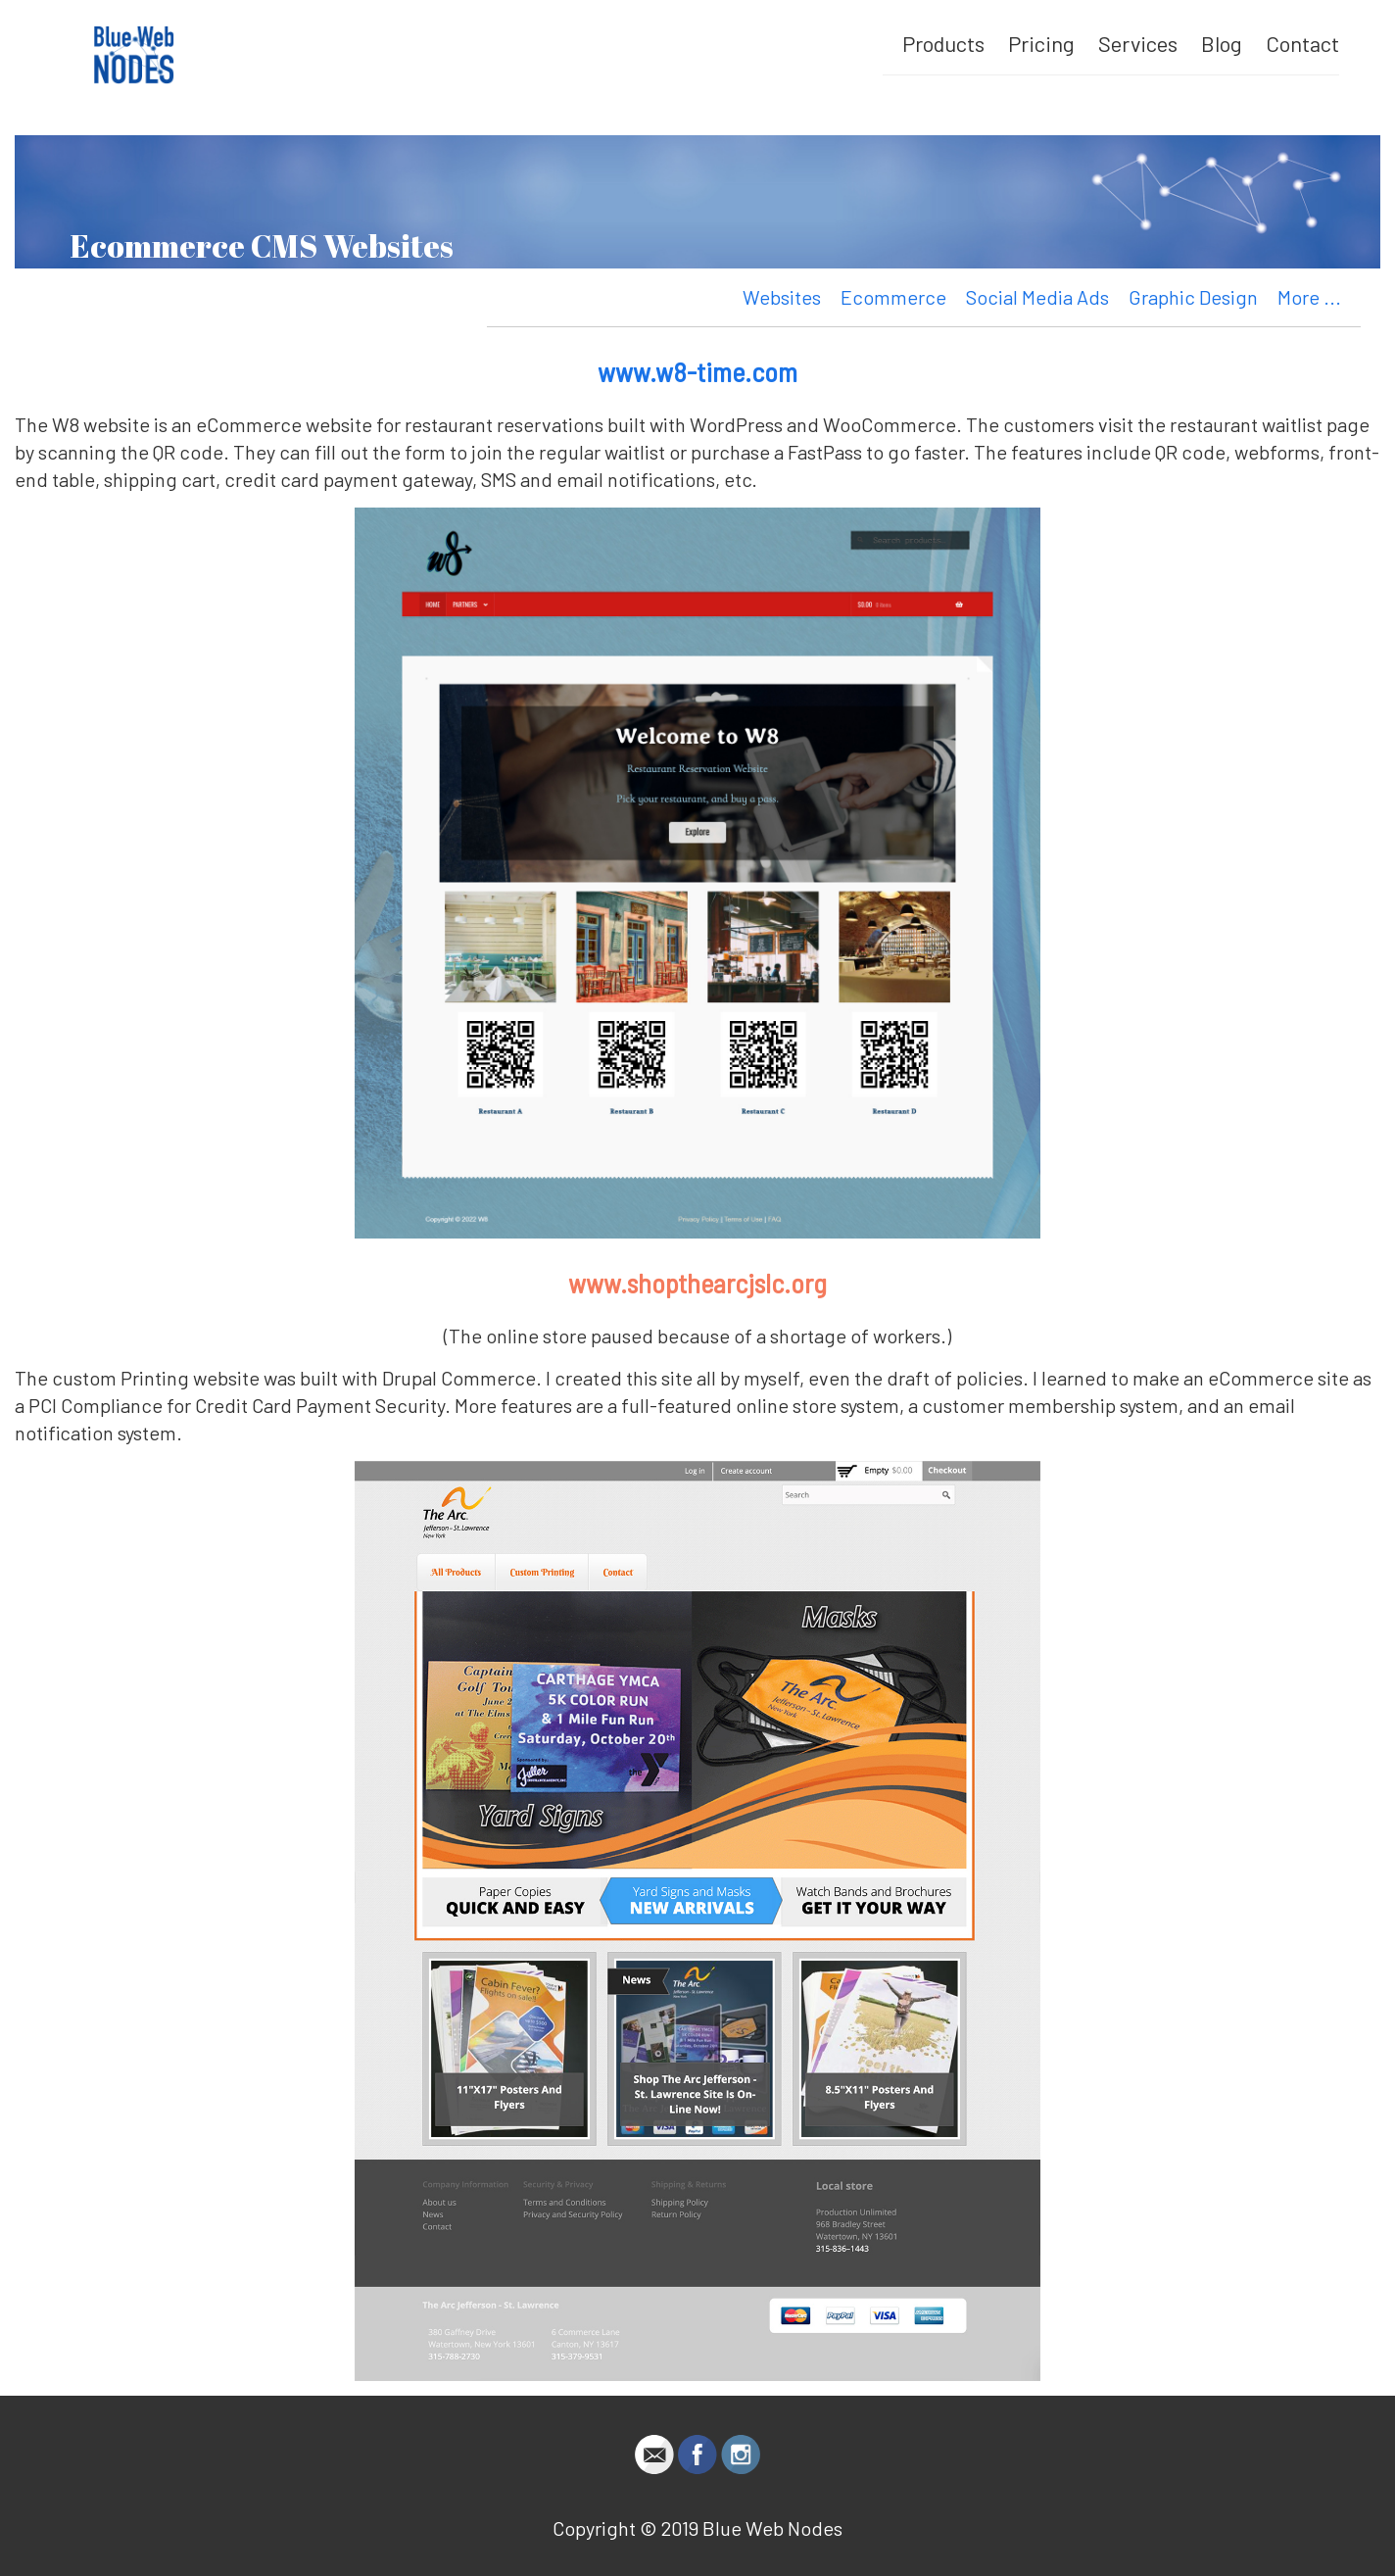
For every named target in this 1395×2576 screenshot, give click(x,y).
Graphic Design (1193, 297)
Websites (782, 297)
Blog (1221, 43)
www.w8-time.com (697, 371)
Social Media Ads (1037, 297)
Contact (1302, 43)
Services (1138, 43)
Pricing (1041, 43)
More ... (1309, 297)
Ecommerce (893, 297)
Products (943, 43)
